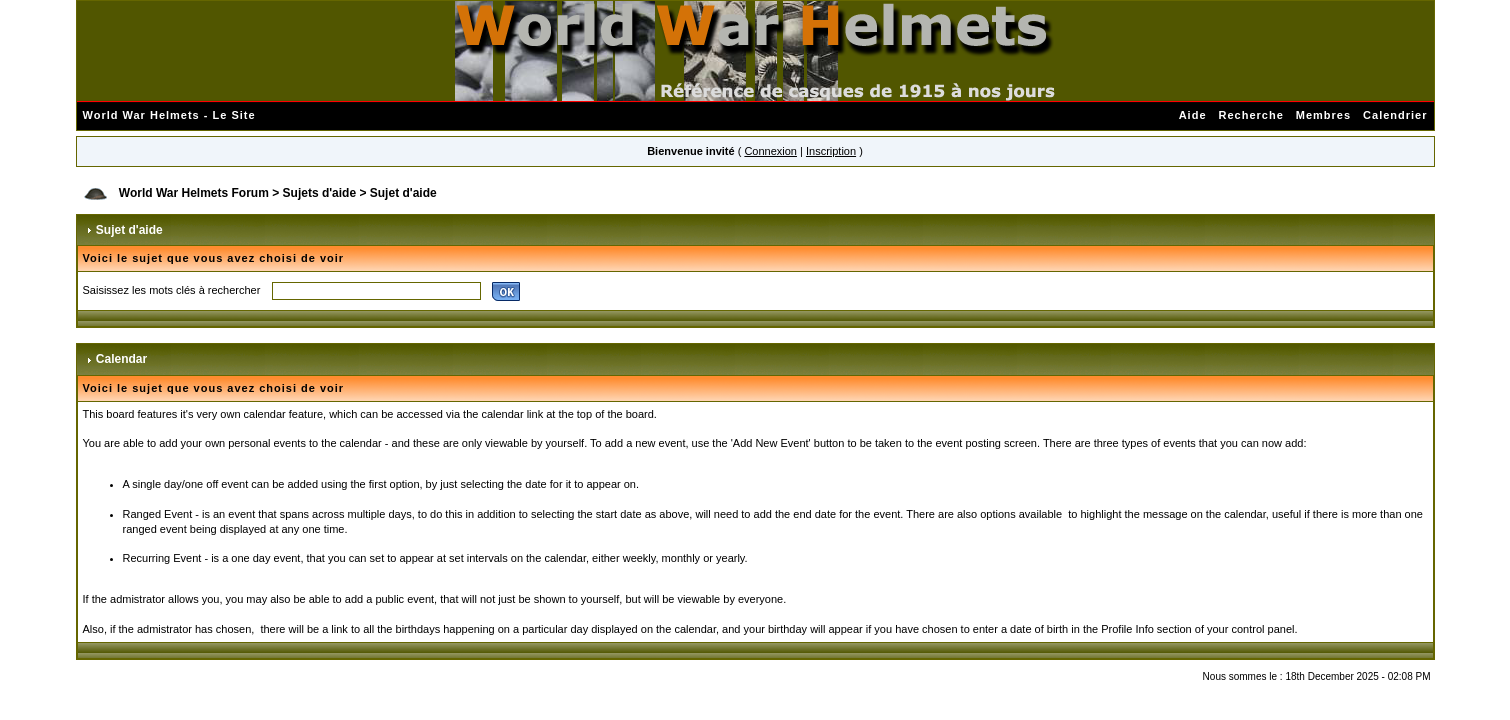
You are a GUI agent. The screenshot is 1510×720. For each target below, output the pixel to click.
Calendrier (1395, 115)
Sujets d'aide (320, 193)
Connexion (770, 151)
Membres (1323, 115)
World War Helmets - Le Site (169, 115)
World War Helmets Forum (194, 193)
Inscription (831, 151)
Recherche (1251, 115)
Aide (1193, 115)
